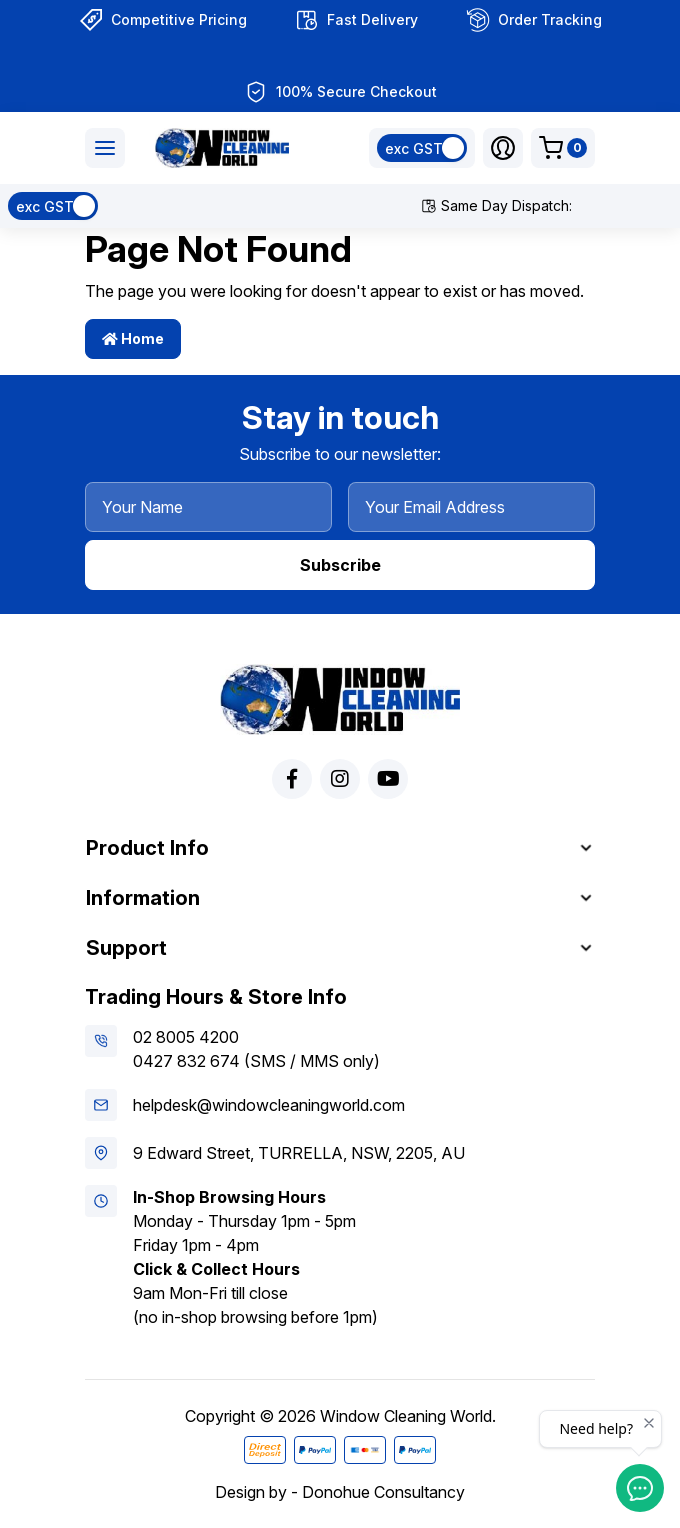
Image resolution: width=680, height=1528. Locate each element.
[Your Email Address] (471, 507)
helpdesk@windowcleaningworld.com (269, 1105)
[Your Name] (208, 507)
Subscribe (340, 565)
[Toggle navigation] (105, 148)
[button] (503, 148)
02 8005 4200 (186, 1037)
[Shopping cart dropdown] (563, 148)
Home (133, 338)
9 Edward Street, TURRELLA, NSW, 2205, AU (299, 1153)
